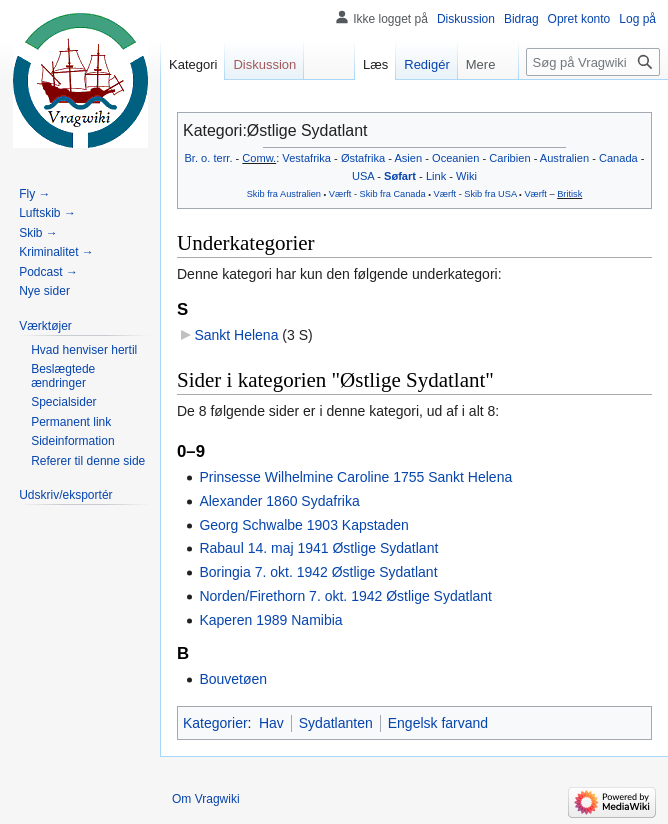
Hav (271, 723)
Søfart (400, 176)
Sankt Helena (236, 335)
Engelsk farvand (438, 723)
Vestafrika (306, 158)
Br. (191, 158)
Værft (340, 194)
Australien (564, 158)
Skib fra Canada (393, 194)
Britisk (569, 194)
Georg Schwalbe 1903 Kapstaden (303, 525)
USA (363, 176)
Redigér (413, 64)
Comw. (259, 158)
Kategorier (215, 723)
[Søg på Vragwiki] (593, 62)
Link (436, 176)
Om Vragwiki (206, 799)
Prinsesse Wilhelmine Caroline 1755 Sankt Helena (355, 477)
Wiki (466, 176)
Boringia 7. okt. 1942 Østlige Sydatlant (318, 572)
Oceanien (455, 158)
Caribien (509, 158)
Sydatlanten (336, 723)
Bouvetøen (233, 679)
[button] (45, 326)
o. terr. (216, 158)
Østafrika (363, 158)
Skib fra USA (490, 194)
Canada (618, 158)
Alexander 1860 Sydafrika (279, 501)
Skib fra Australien (284, 194)
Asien (408, 158)
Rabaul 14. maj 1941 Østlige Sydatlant (318, 548)
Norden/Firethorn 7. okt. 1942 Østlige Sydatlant (345, 596)
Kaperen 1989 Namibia (270, 620)
